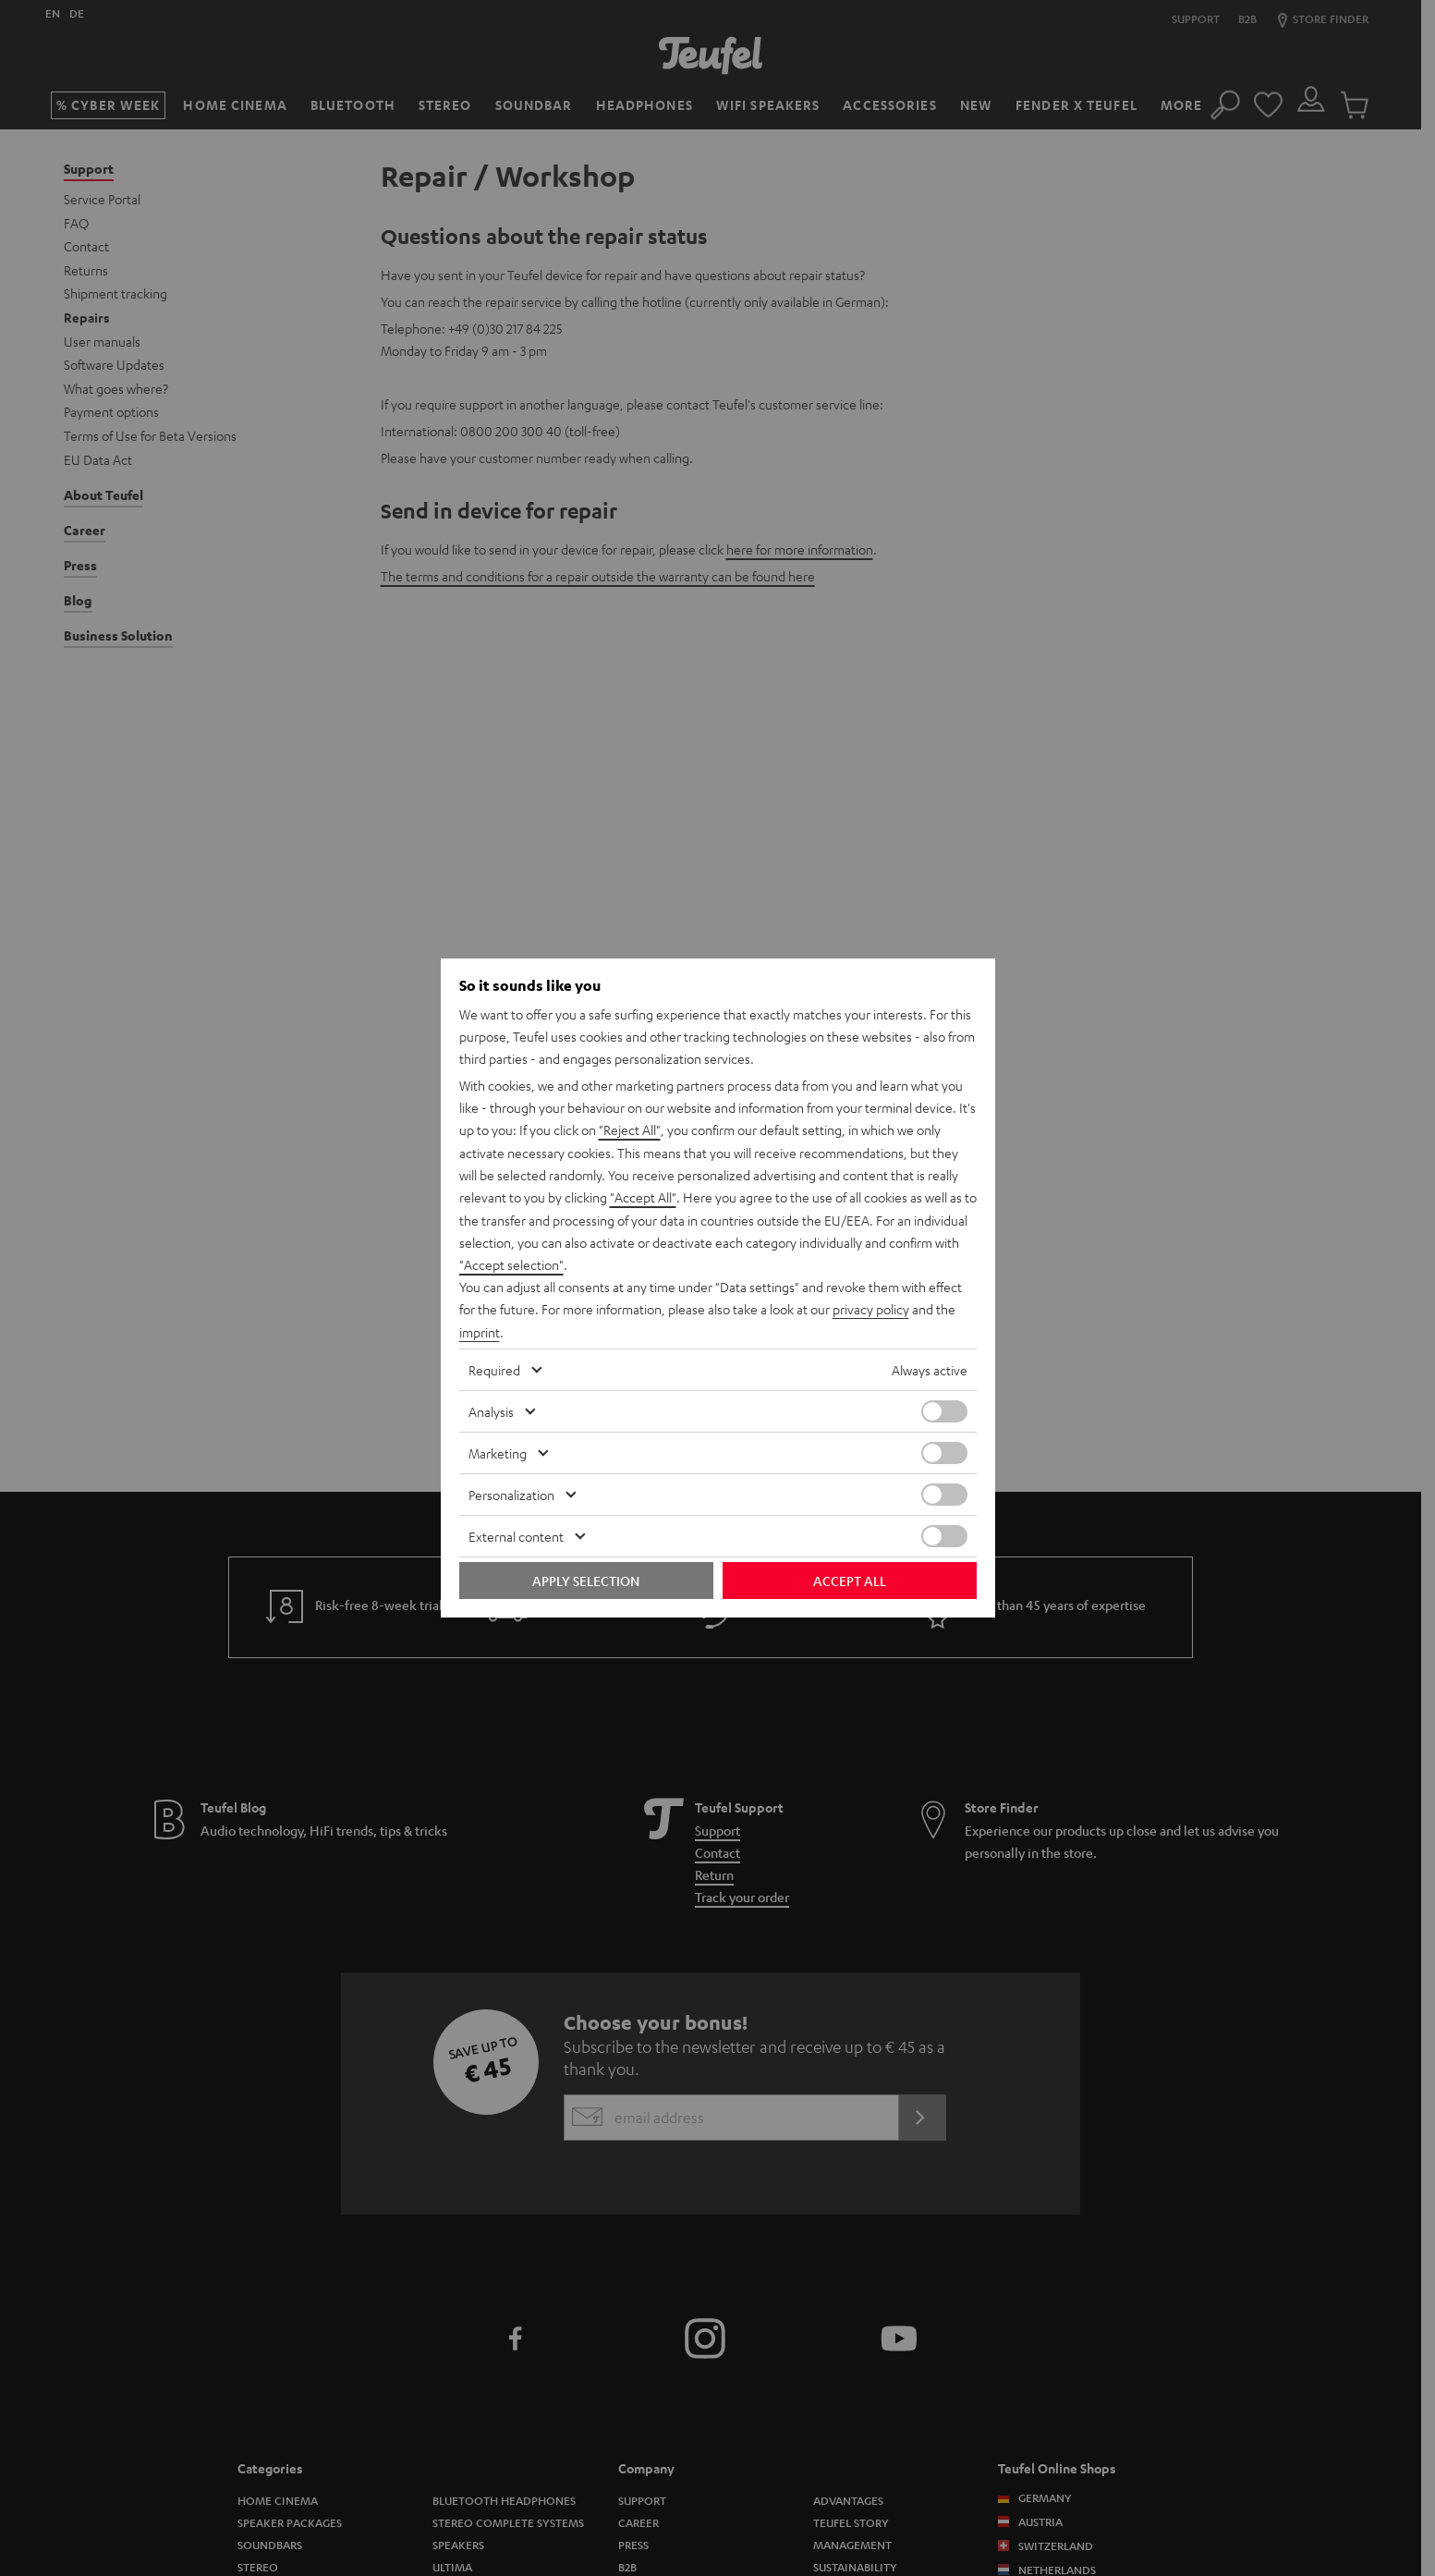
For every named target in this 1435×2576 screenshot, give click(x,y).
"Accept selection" (511, 1264)
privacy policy (871, 1308)
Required (494, 1368)
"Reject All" (630, 1131)
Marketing (497, 1451)
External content (516, 1534)
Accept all (849, 1578)
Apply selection (585, 1578)
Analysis (491, 1409)
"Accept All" (643, 1198)
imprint (479, 1331)
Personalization (511, 1492)
